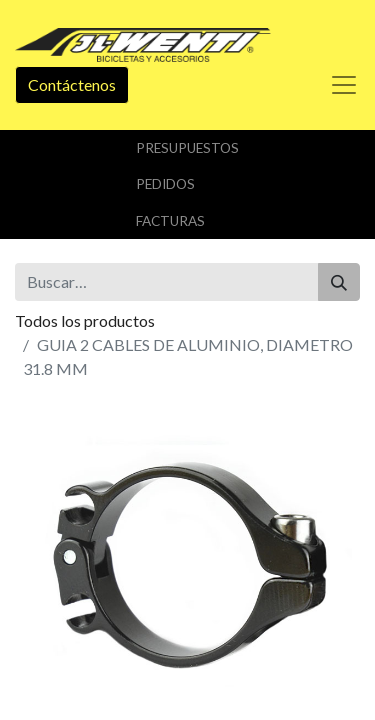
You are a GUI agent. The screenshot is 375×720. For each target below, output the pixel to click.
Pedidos (165, 184)
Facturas (170, 221)
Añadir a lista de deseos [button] (108, 609)
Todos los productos (85, 320)
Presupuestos (187, 148)
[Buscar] (339, 282)
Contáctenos (72, 84)
